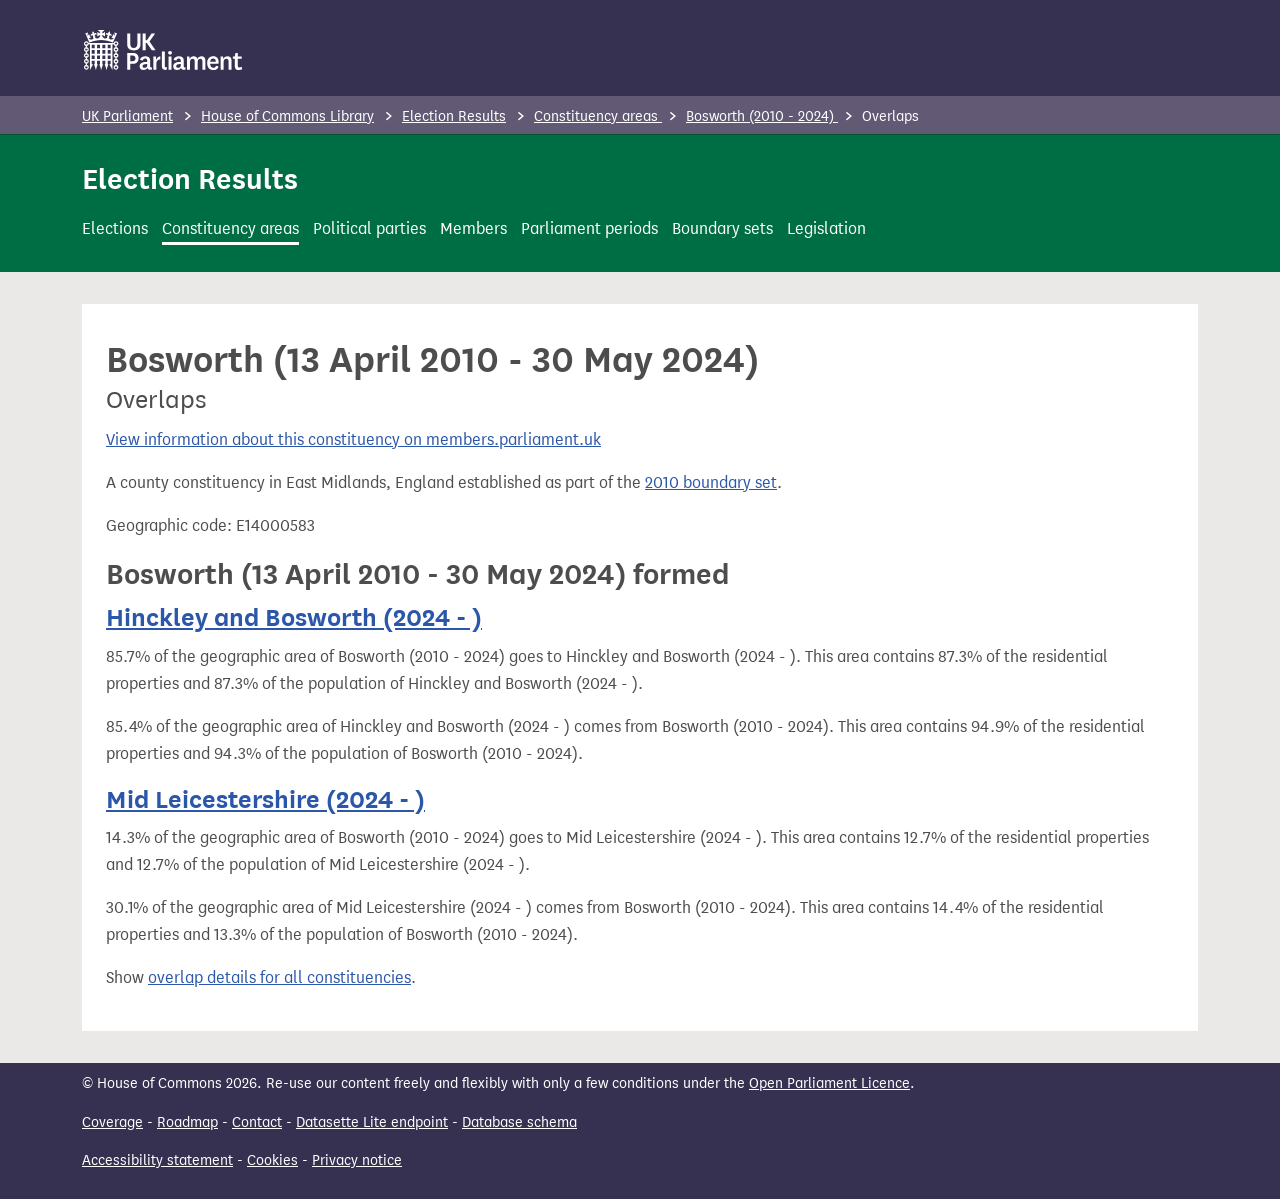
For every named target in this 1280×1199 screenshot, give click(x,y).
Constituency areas (598, 116)
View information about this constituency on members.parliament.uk (353, 439)
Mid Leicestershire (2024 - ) (265, 799)
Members (473, 228)
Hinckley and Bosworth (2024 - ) (294, 617)
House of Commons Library (287, 116)
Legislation (826, 228)
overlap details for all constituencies (279, 977)
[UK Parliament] (163, 50)
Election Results (454, 116)
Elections (115, 228)
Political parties (369, 228)
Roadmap (187, 1122)
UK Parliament (127, 116)
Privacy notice (357, 1160)
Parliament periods (589, 228)
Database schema (519, 1122)
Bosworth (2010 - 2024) (762, 116)
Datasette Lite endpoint (372, 1122)
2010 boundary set (711, 482)
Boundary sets (722, 228)
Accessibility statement (157, 1160)
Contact (257, 1122)
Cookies (272, 1160)
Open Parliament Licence (829, 1083)
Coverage (112, 1122)
